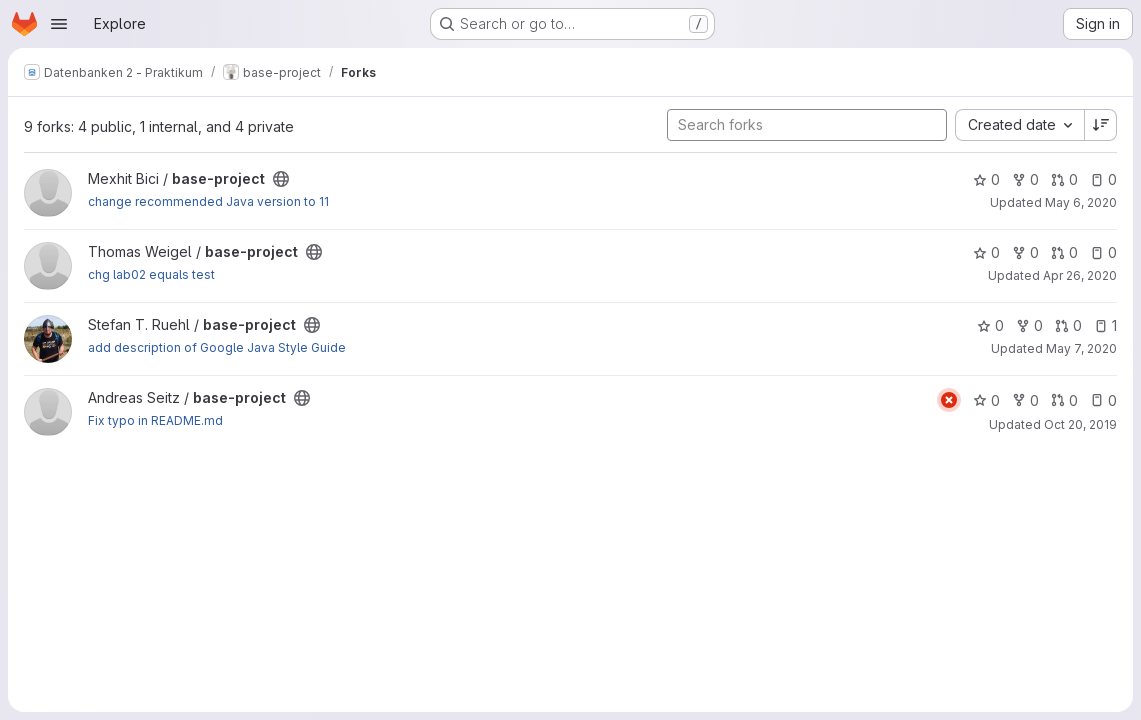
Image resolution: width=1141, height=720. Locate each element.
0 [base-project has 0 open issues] (1103, 179)
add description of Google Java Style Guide (217, 347)
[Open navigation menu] (59, 24)
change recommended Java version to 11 (208, 201)
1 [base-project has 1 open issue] (1105, 325)
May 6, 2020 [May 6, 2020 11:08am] (1081, 202)
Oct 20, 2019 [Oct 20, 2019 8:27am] (1080, 424)
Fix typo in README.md (155, 420)
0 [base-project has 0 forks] (1025, 179)
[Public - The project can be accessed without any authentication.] (281, 179)
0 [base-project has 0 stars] (986, 179)
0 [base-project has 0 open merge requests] (1064, 179)
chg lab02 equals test (151, 274)
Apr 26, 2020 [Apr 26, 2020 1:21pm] (1080, 275)
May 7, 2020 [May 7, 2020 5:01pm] (1081, 348)
